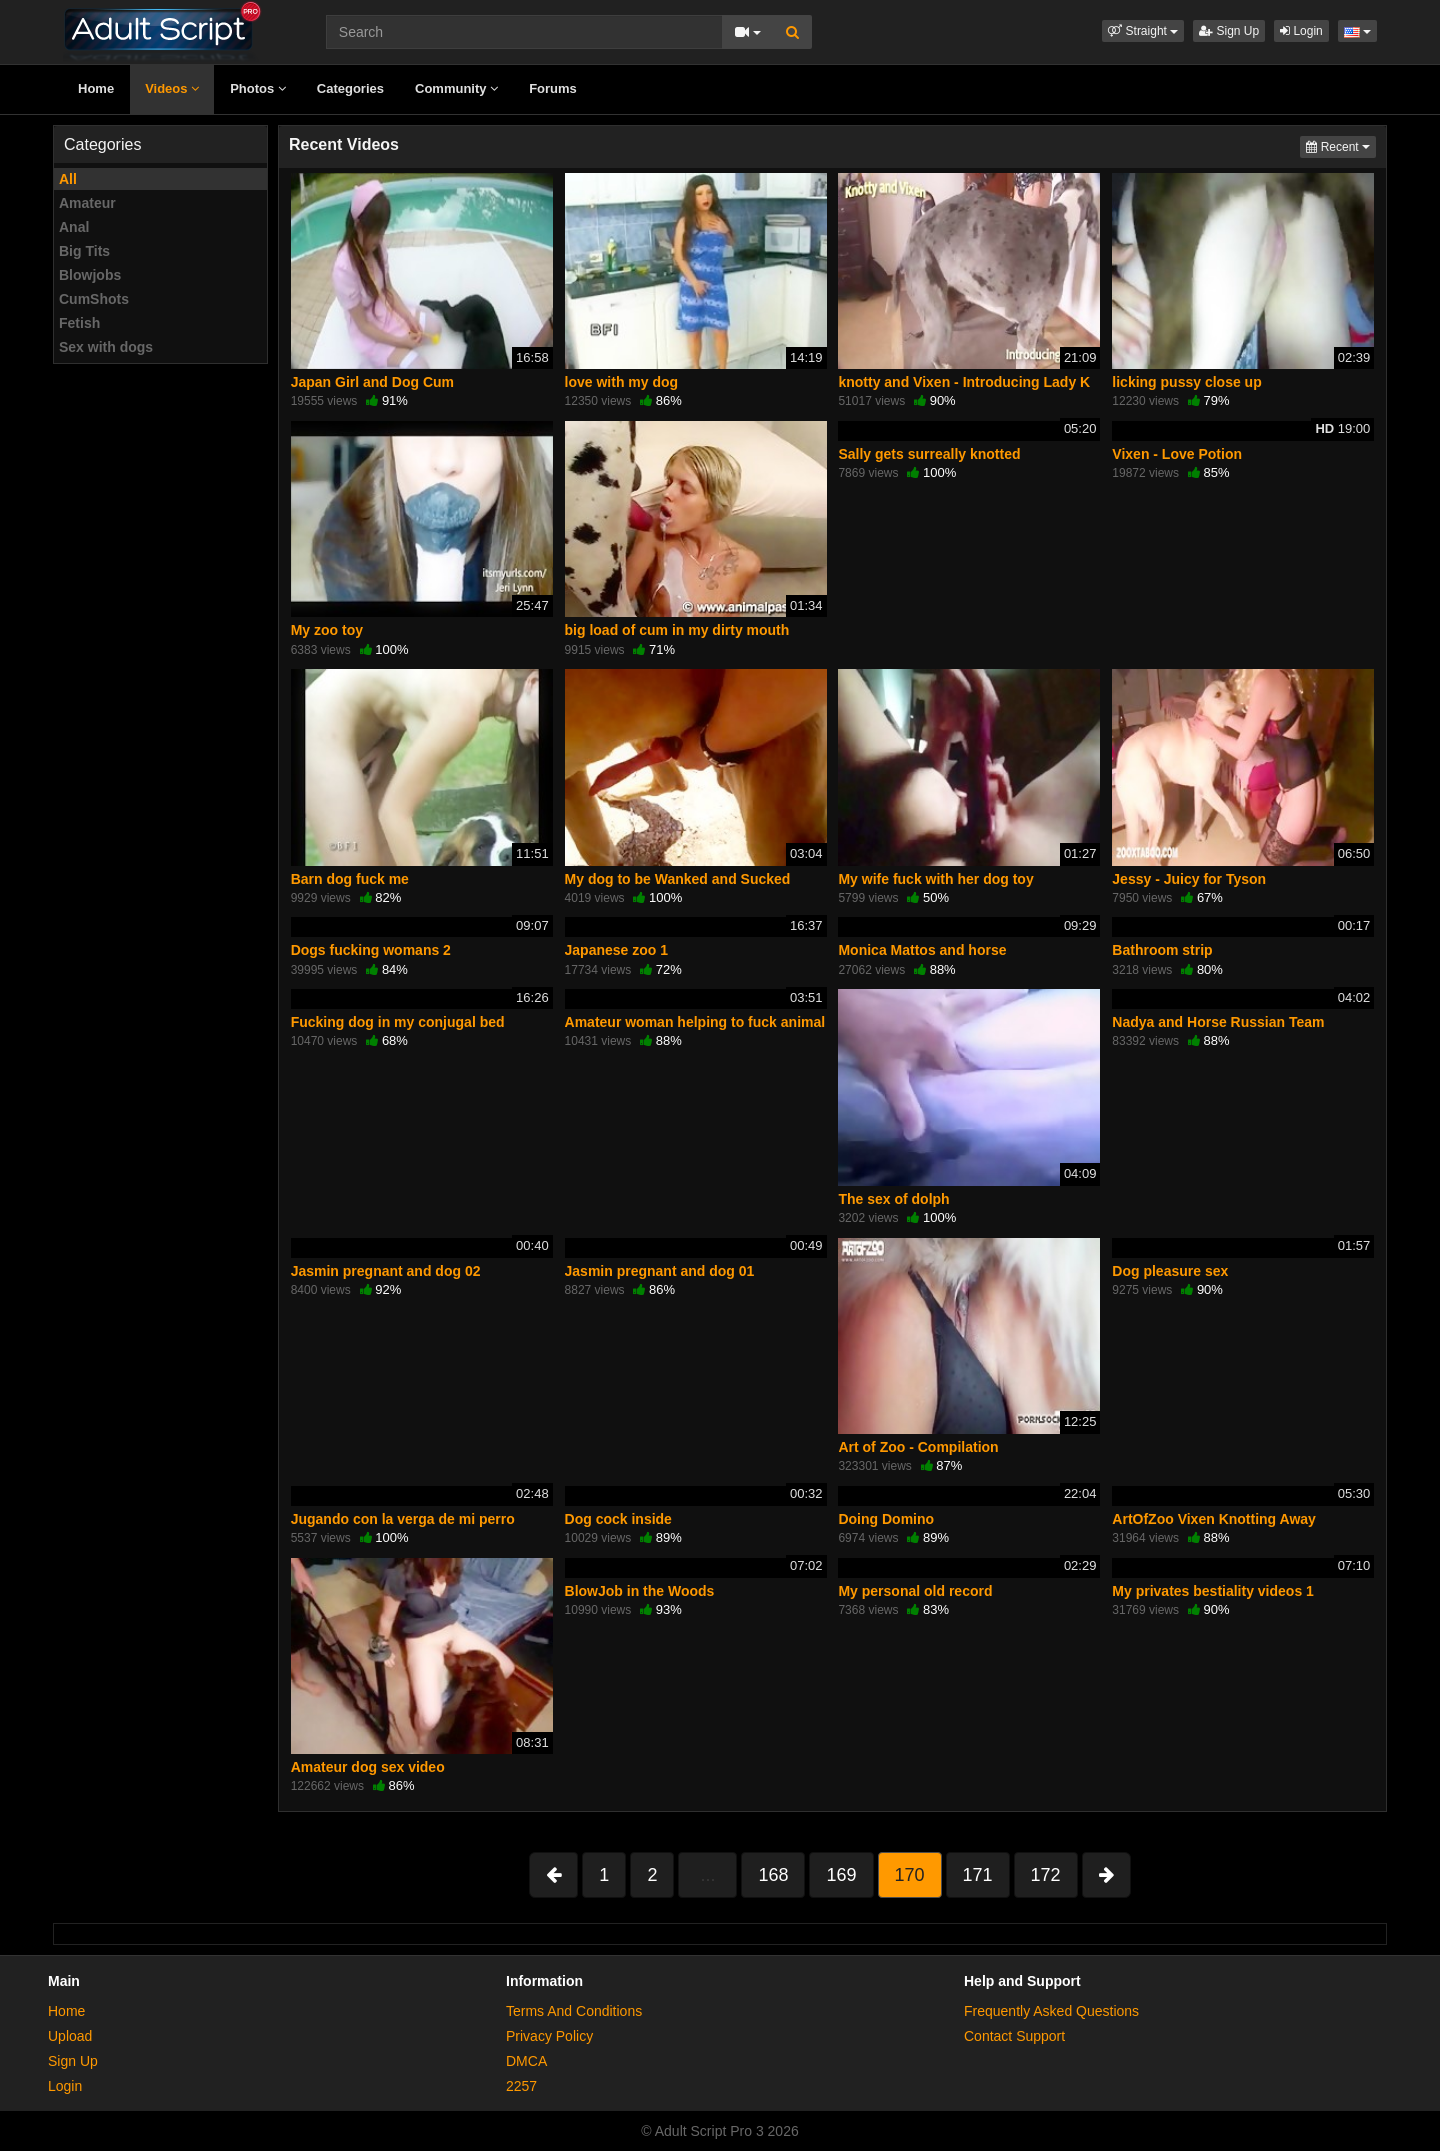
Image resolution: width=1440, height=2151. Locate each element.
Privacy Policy (549, 2036)
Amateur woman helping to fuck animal (695, 1022)
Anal (74, 227)
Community (456, 88)
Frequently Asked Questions (1051, 2011)
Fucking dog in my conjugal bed (398, 1022)
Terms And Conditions (574, 2011)
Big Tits (84, 251)
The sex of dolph (893, 1199)
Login (1301, 31)
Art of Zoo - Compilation (918, 1447)
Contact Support (1014, 2036)
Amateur (87, 203)
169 (841, 1875)
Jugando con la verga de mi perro (403, 1519)
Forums (553, 88)
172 (1046, 1875)
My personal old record (915, 1591)
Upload (70, 2036)
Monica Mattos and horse (922, 950)
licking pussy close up (1186, 382)
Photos (258, 88)
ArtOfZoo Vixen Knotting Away (1214, 1519)
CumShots (94, 299)
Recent (1341, 145)
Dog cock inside (618, 1519)
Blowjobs (90, 275)
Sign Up (1229, 31)
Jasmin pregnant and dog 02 (386, 1271)
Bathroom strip (1162, 950)
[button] (1143, 31)
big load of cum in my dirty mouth (677, 630)
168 (773, 1875)
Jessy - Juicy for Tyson (1189, 879)
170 (910, 1875)
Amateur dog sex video (368, 1767)
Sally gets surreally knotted (929, 454)
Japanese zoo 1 (617, 950)
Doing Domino (886, 1519)
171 (978, 1875)
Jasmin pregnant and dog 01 (660, 1271)
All (68, 179)
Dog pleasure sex (1170, 1271)
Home (96, 88)
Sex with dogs (106, 347)
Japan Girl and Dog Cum (372, 382)
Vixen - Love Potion (1177, 454)
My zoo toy (327, 630)
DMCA (526, 2061)
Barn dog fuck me (350, 879)
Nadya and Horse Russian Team (1218, 1022)
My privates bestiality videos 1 (1213, 1591)
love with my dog (622, 382)
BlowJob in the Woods (640, 1591)
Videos (172, 88)
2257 (521, 2086)
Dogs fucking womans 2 (371, 950)
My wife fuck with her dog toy (935, 879)
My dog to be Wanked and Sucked (678, 879)
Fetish (79, 323)
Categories (350, 88)
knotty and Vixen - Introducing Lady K (964, 382)
